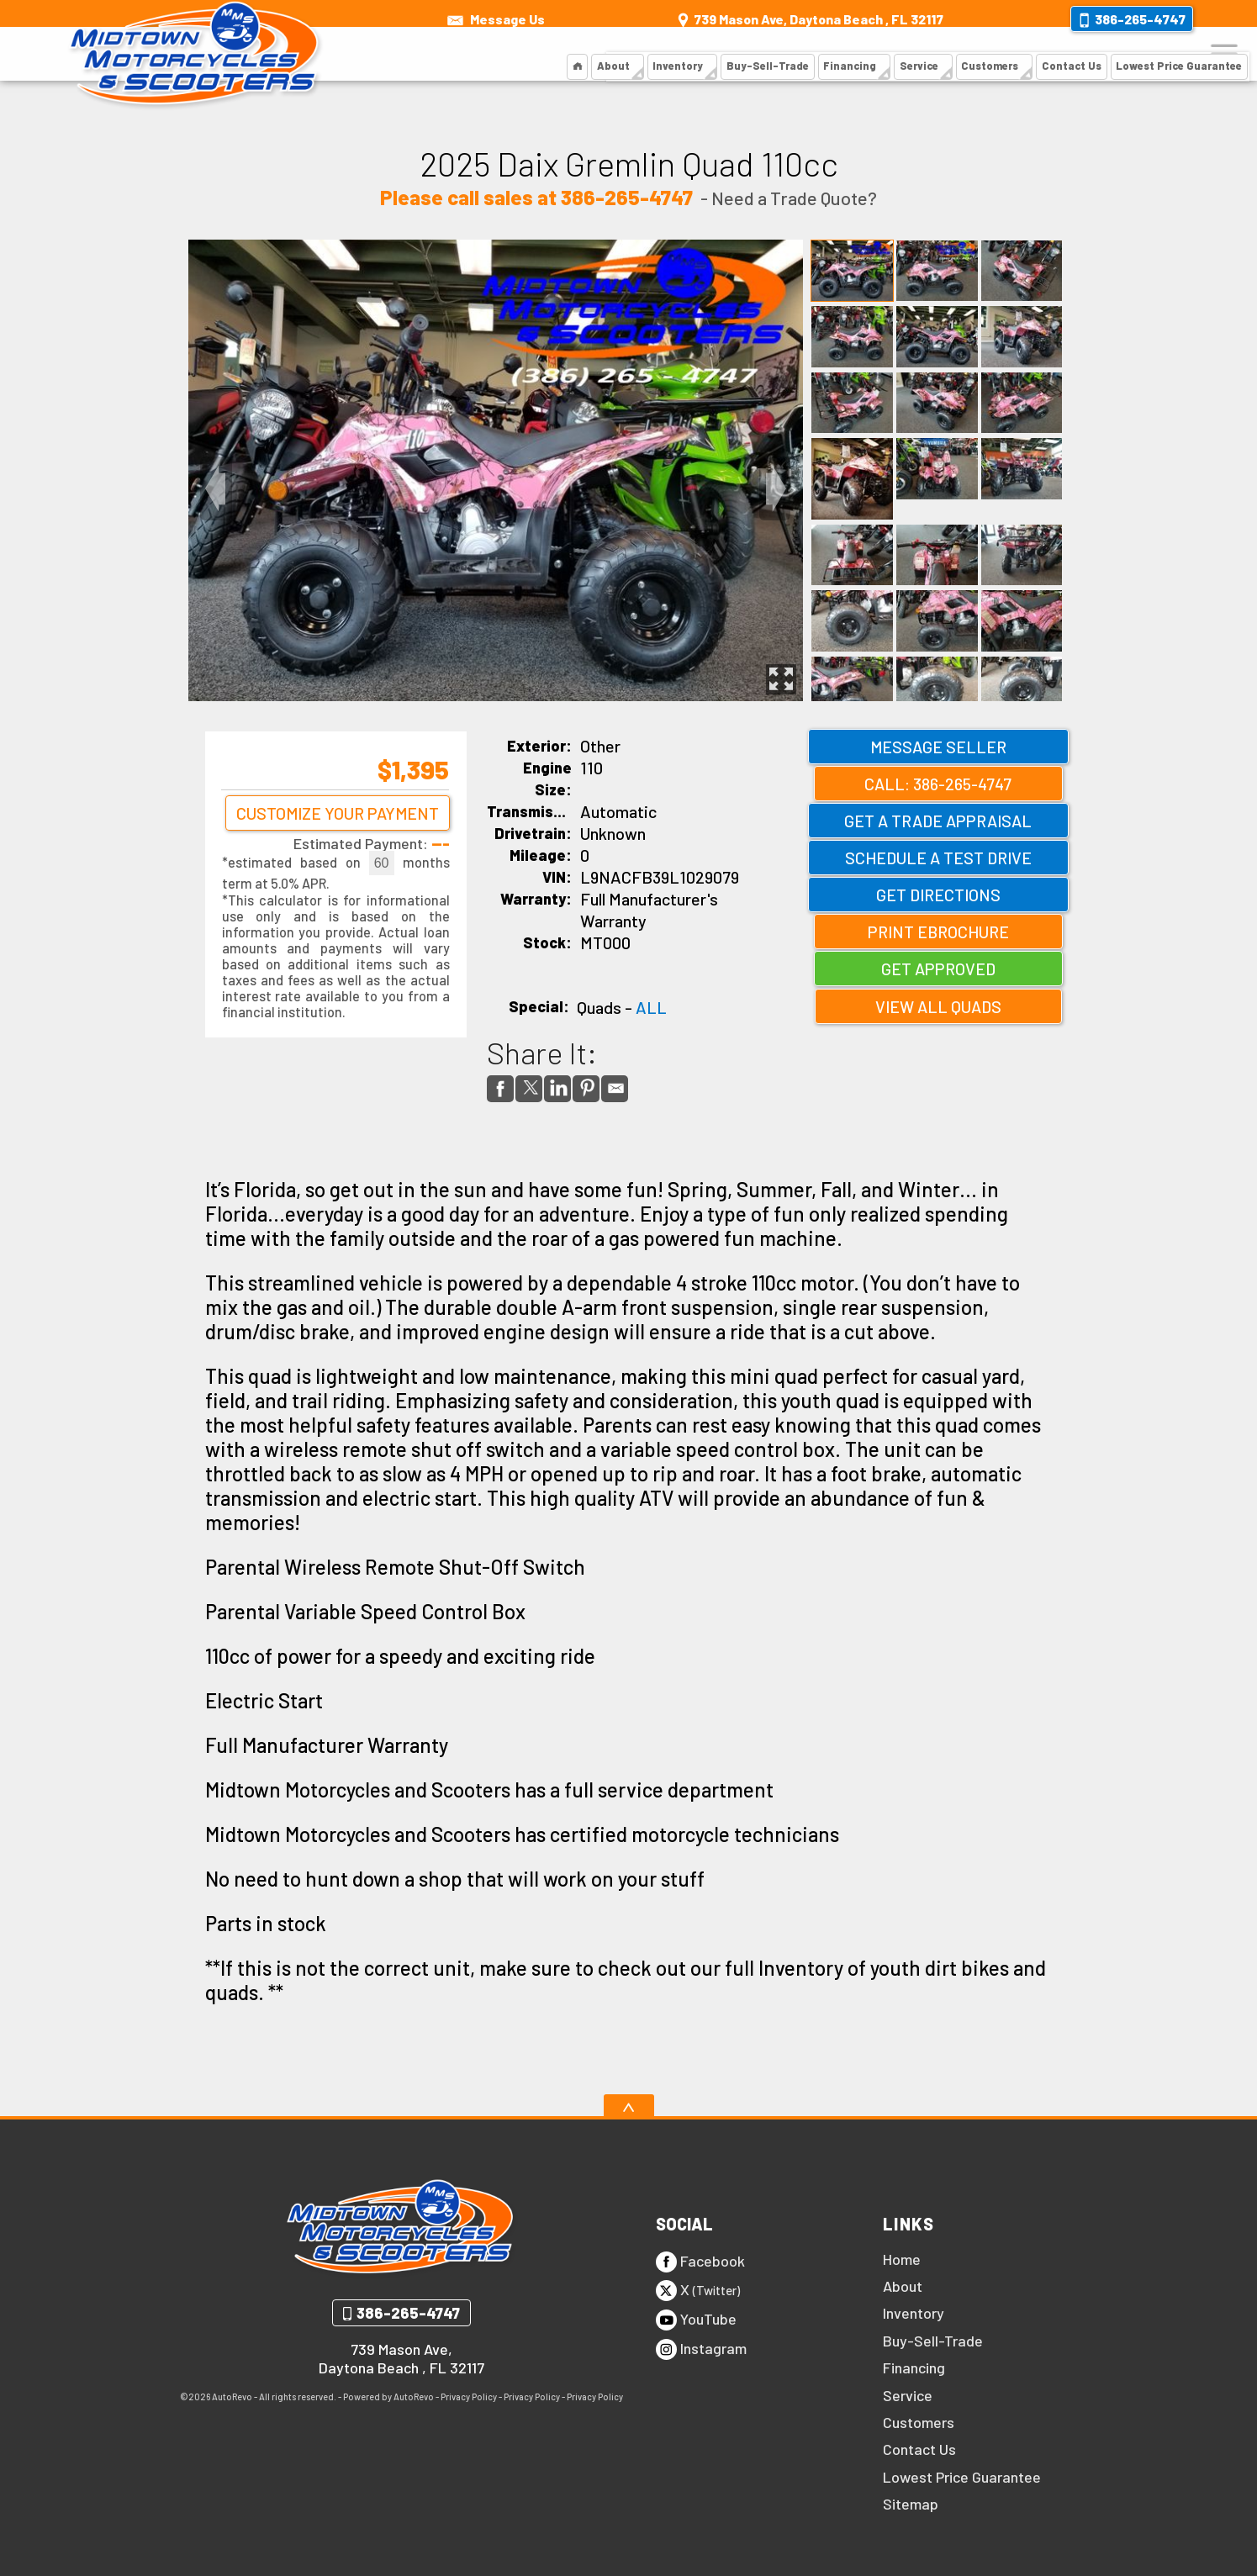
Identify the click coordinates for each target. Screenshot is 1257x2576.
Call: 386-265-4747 (938, 783)
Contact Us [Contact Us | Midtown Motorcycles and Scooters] (1073, 54)
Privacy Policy (469, 2396)
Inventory (913, 2313)
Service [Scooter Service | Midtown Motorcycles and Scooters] (923, 54)
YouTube (696, 2320)
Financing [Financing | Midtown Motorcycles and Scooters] (855, 54)
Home (902, 2259)
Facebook (700, 2261)
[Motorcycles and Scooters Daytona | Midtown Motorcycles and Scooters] (591, 55)
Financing (914, 2367)
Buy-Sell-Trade (933, 2340)
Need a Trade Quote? (794, 198)
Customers (993, 54)
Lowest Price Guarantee (962, 2477)
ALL (651, 1007)
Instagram (701, 2349)
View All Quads (938, 1006)
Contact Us (919, 2449)
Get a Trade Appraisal (938, 820)
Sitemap (910, 2503)
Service (907, 2395)
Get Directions (938, 894)
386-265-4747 (408, 2313)
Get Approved (938, 968)
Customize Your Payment (335, 823)
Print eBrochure (938, 931)
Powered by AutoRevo (388, 2396)
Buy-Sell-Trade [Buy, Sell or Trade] (777, 54)
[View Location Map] (809, 13)
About (627, 54)
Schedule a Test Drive (938, 857)
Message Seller (938, 746)
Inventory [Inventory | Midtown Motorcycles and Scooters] (691, 54)
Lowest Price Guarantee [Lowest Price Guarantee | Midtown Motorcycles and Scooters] (1176, 54)
